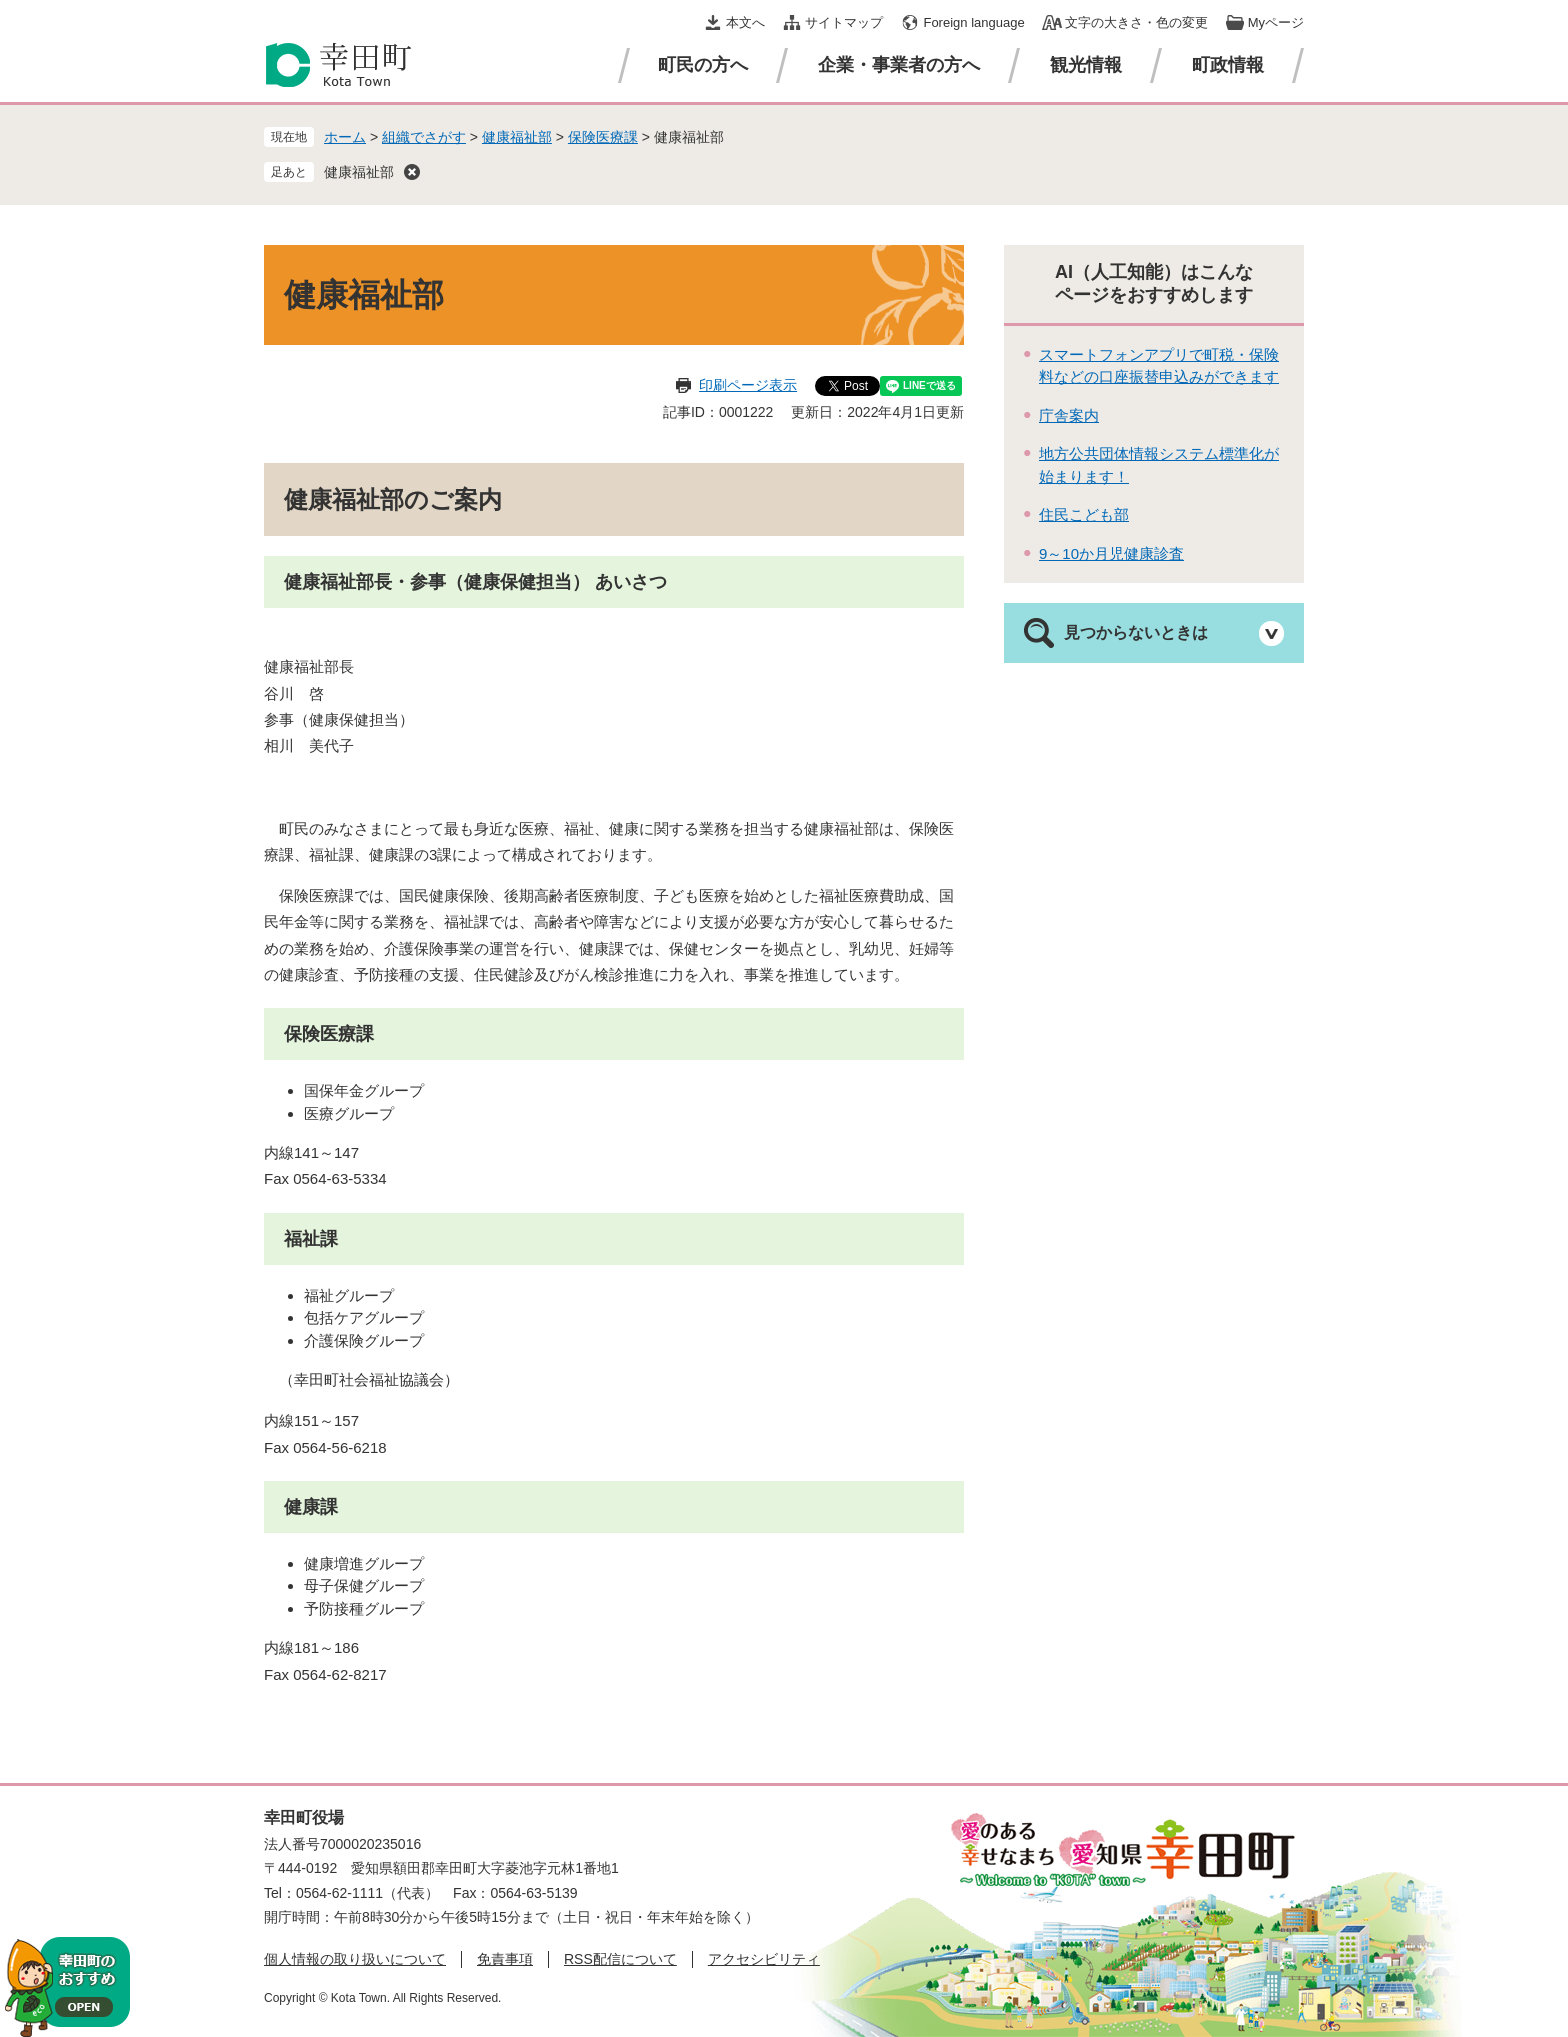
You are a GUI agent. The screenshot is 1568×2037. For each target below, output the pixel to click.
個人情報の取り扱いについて (355, 1959)
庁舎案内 (1069, 415)
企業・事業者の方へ (899, 65)
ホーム (345, 137)
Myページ (1276, 22)
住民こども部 (1084, 514)
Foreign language (973, 22)
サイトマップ (844, 22)
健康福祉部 (517, 137)
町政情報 (1228, 65)
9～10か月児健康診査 (1111, 553)
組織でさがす (424, 137)
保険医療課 (603, 137)
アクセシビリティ (764, 1959)
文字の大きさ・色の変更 (1136, 22)
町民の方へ (703, 65)
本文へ (745, 22)
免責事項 (505, 1959)
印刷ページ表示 (748, 385)
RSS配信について (620, 1959)
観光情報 (1086, 65)
